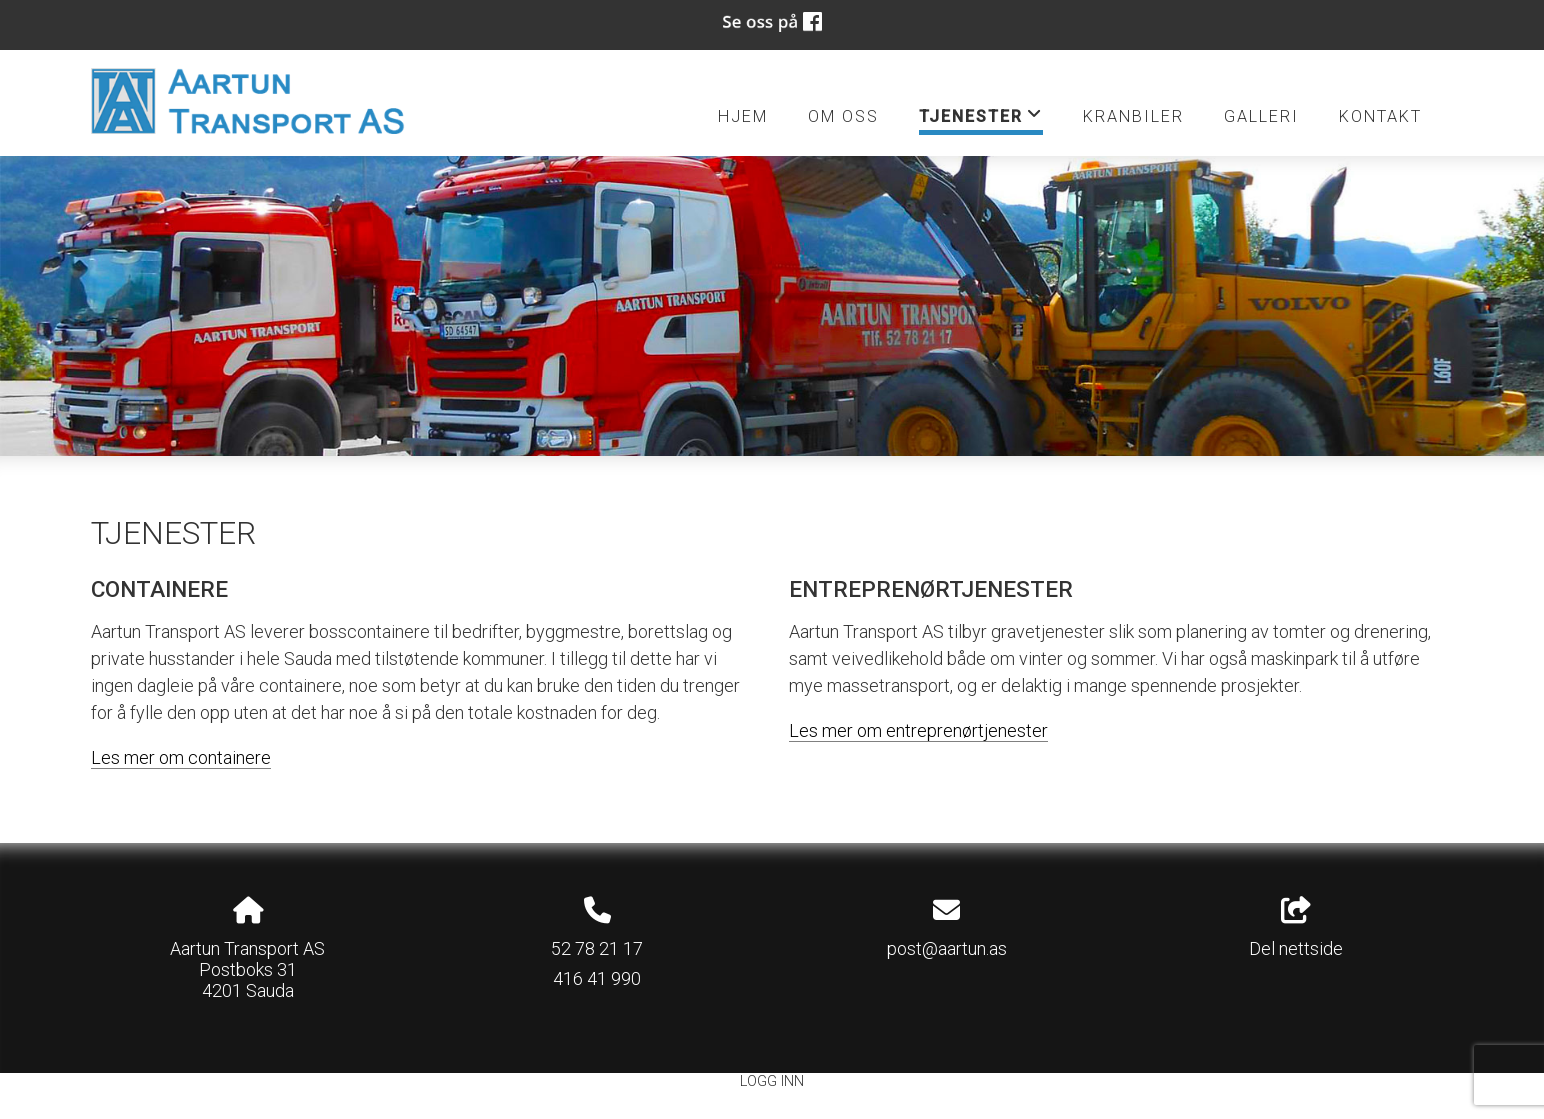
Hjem (743, 116)
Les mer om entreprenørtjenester (918, 730)
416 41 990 (597, 978)
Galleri (1261, 116)
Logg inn (772, 1081)
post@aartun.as (947, 948)
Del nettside (1296, 928)
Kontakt (1380, 116)
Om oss (843, 116)
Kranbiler (1133, 116)
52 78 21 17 (597, 948)
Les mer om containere (181, 757)
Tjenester (981, 120)
